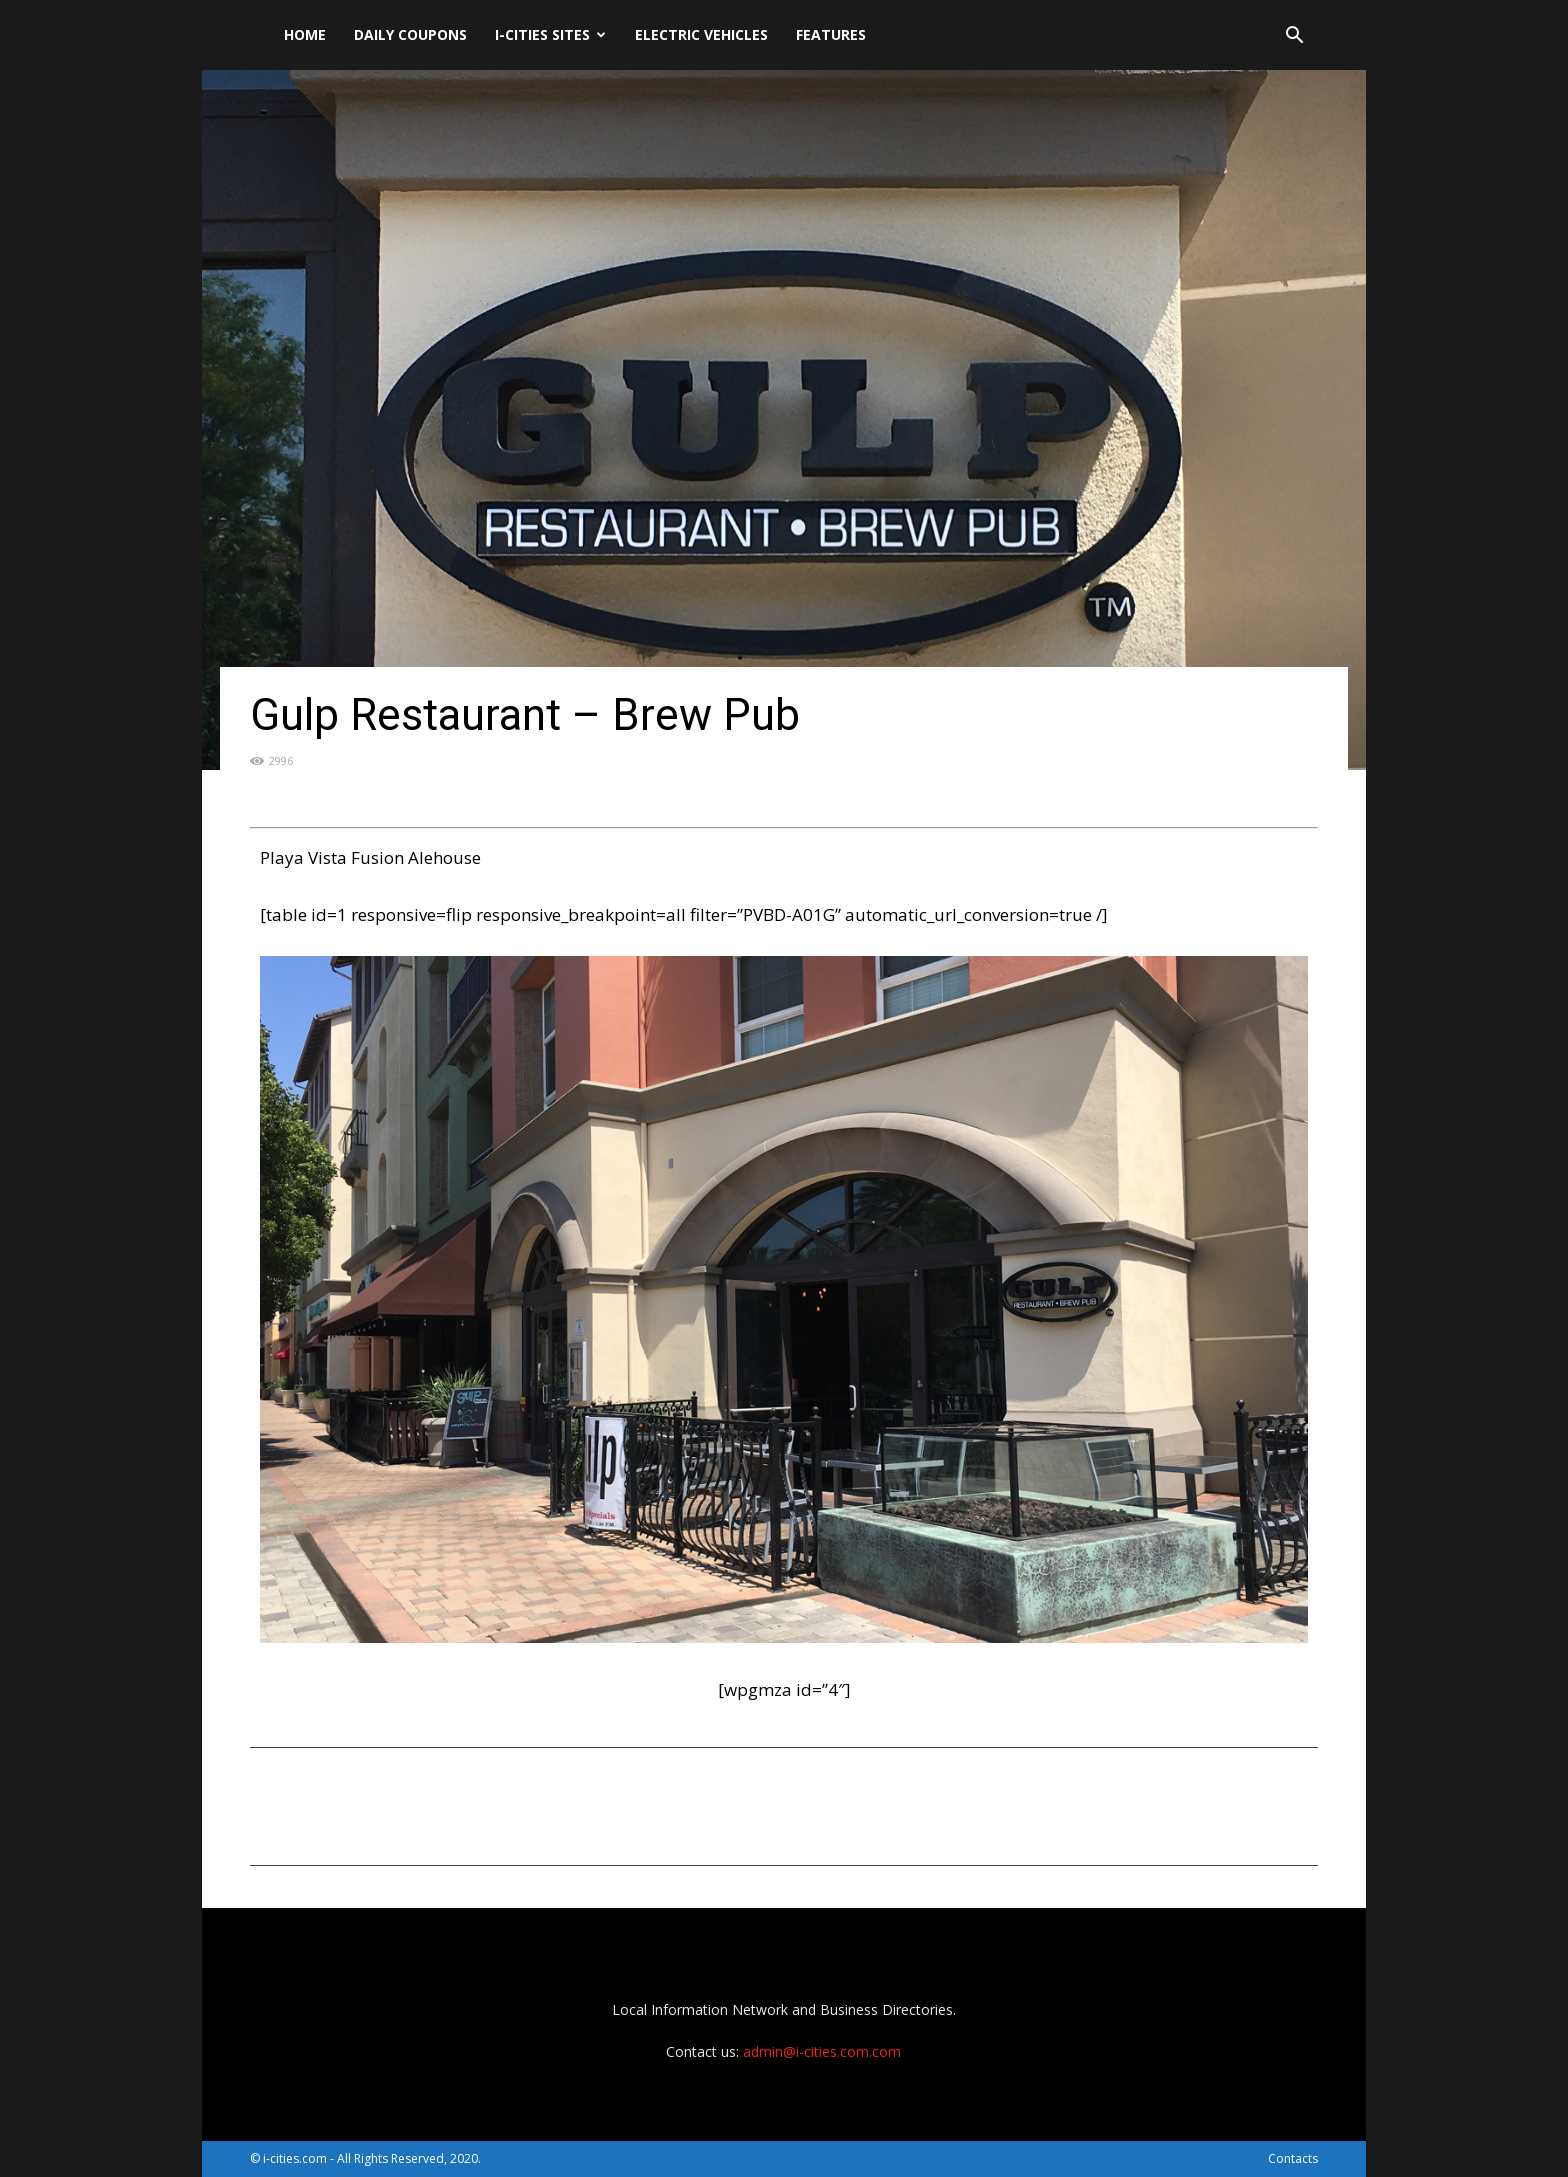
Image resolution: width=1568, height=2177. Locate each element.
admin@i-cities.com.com (822, 2051)
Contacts (1293, 2158)
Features (831, 34)
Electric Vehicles (701, 34)
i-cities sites (550, 34)
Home (305, 34)
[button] (1294, 37)
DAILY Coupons (410, 34)
